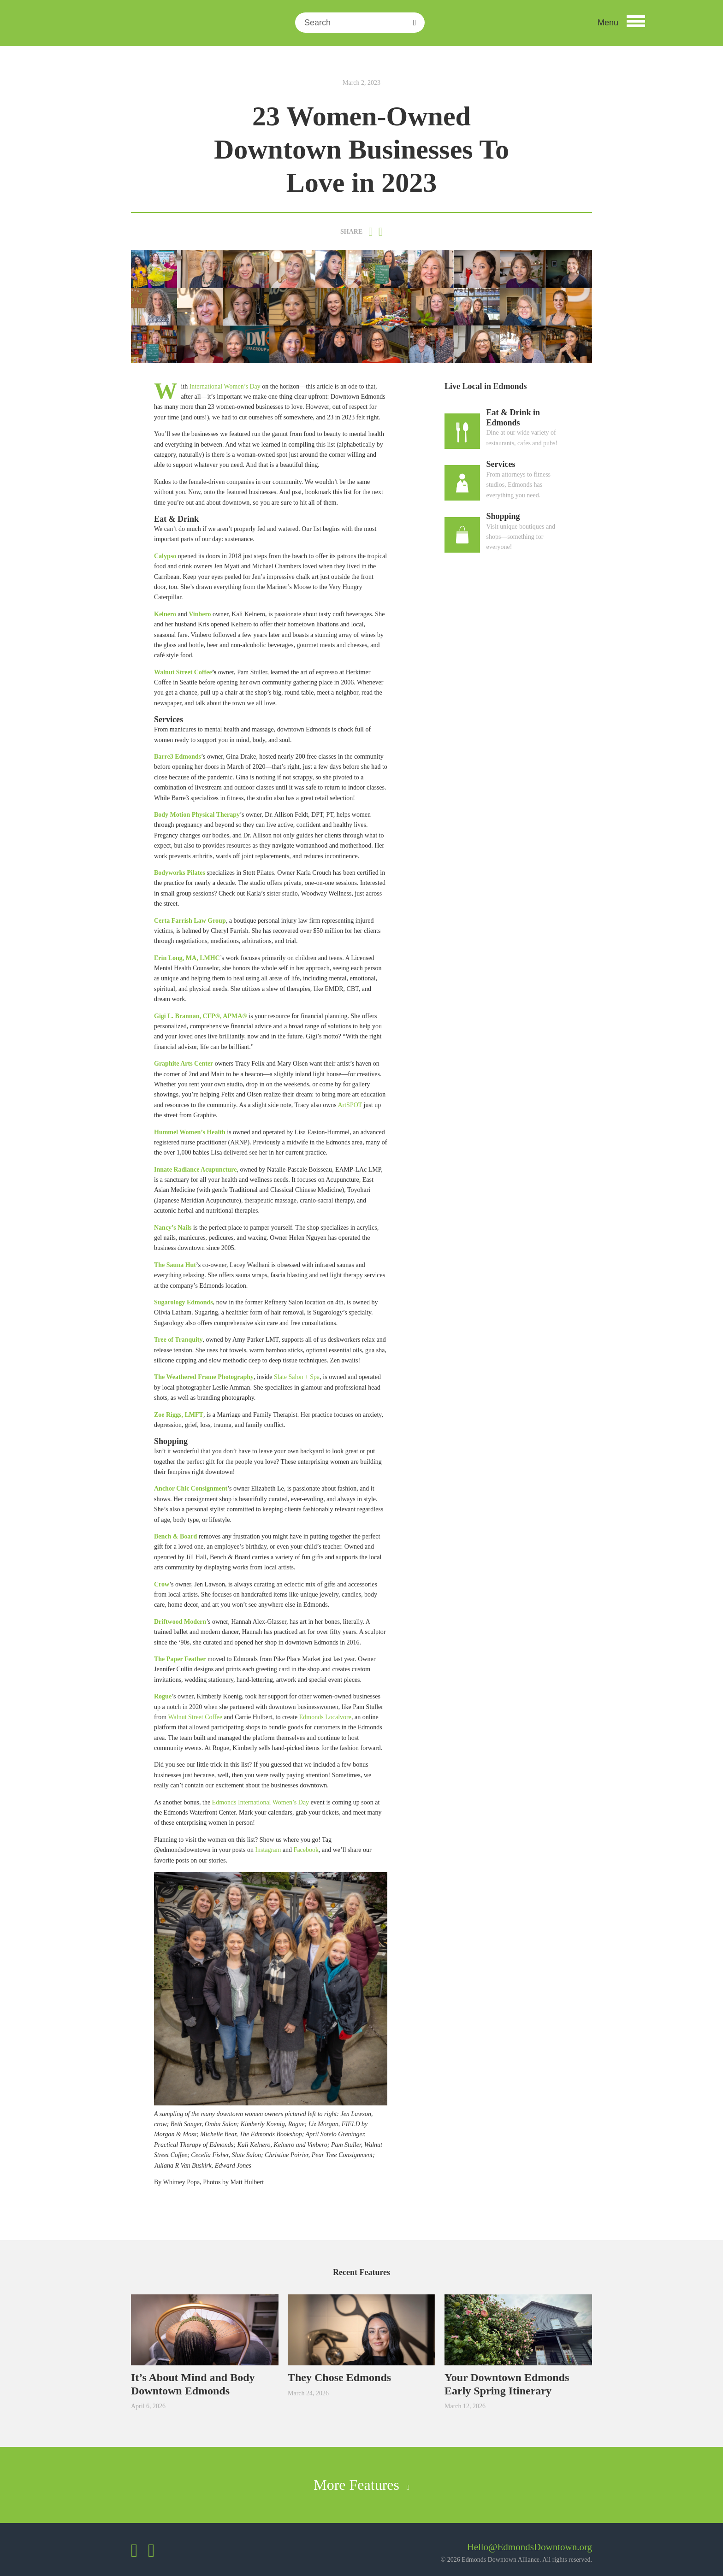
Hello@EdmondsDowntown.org (529, 2546)
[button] (621, 22)
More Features (361, 2484)
